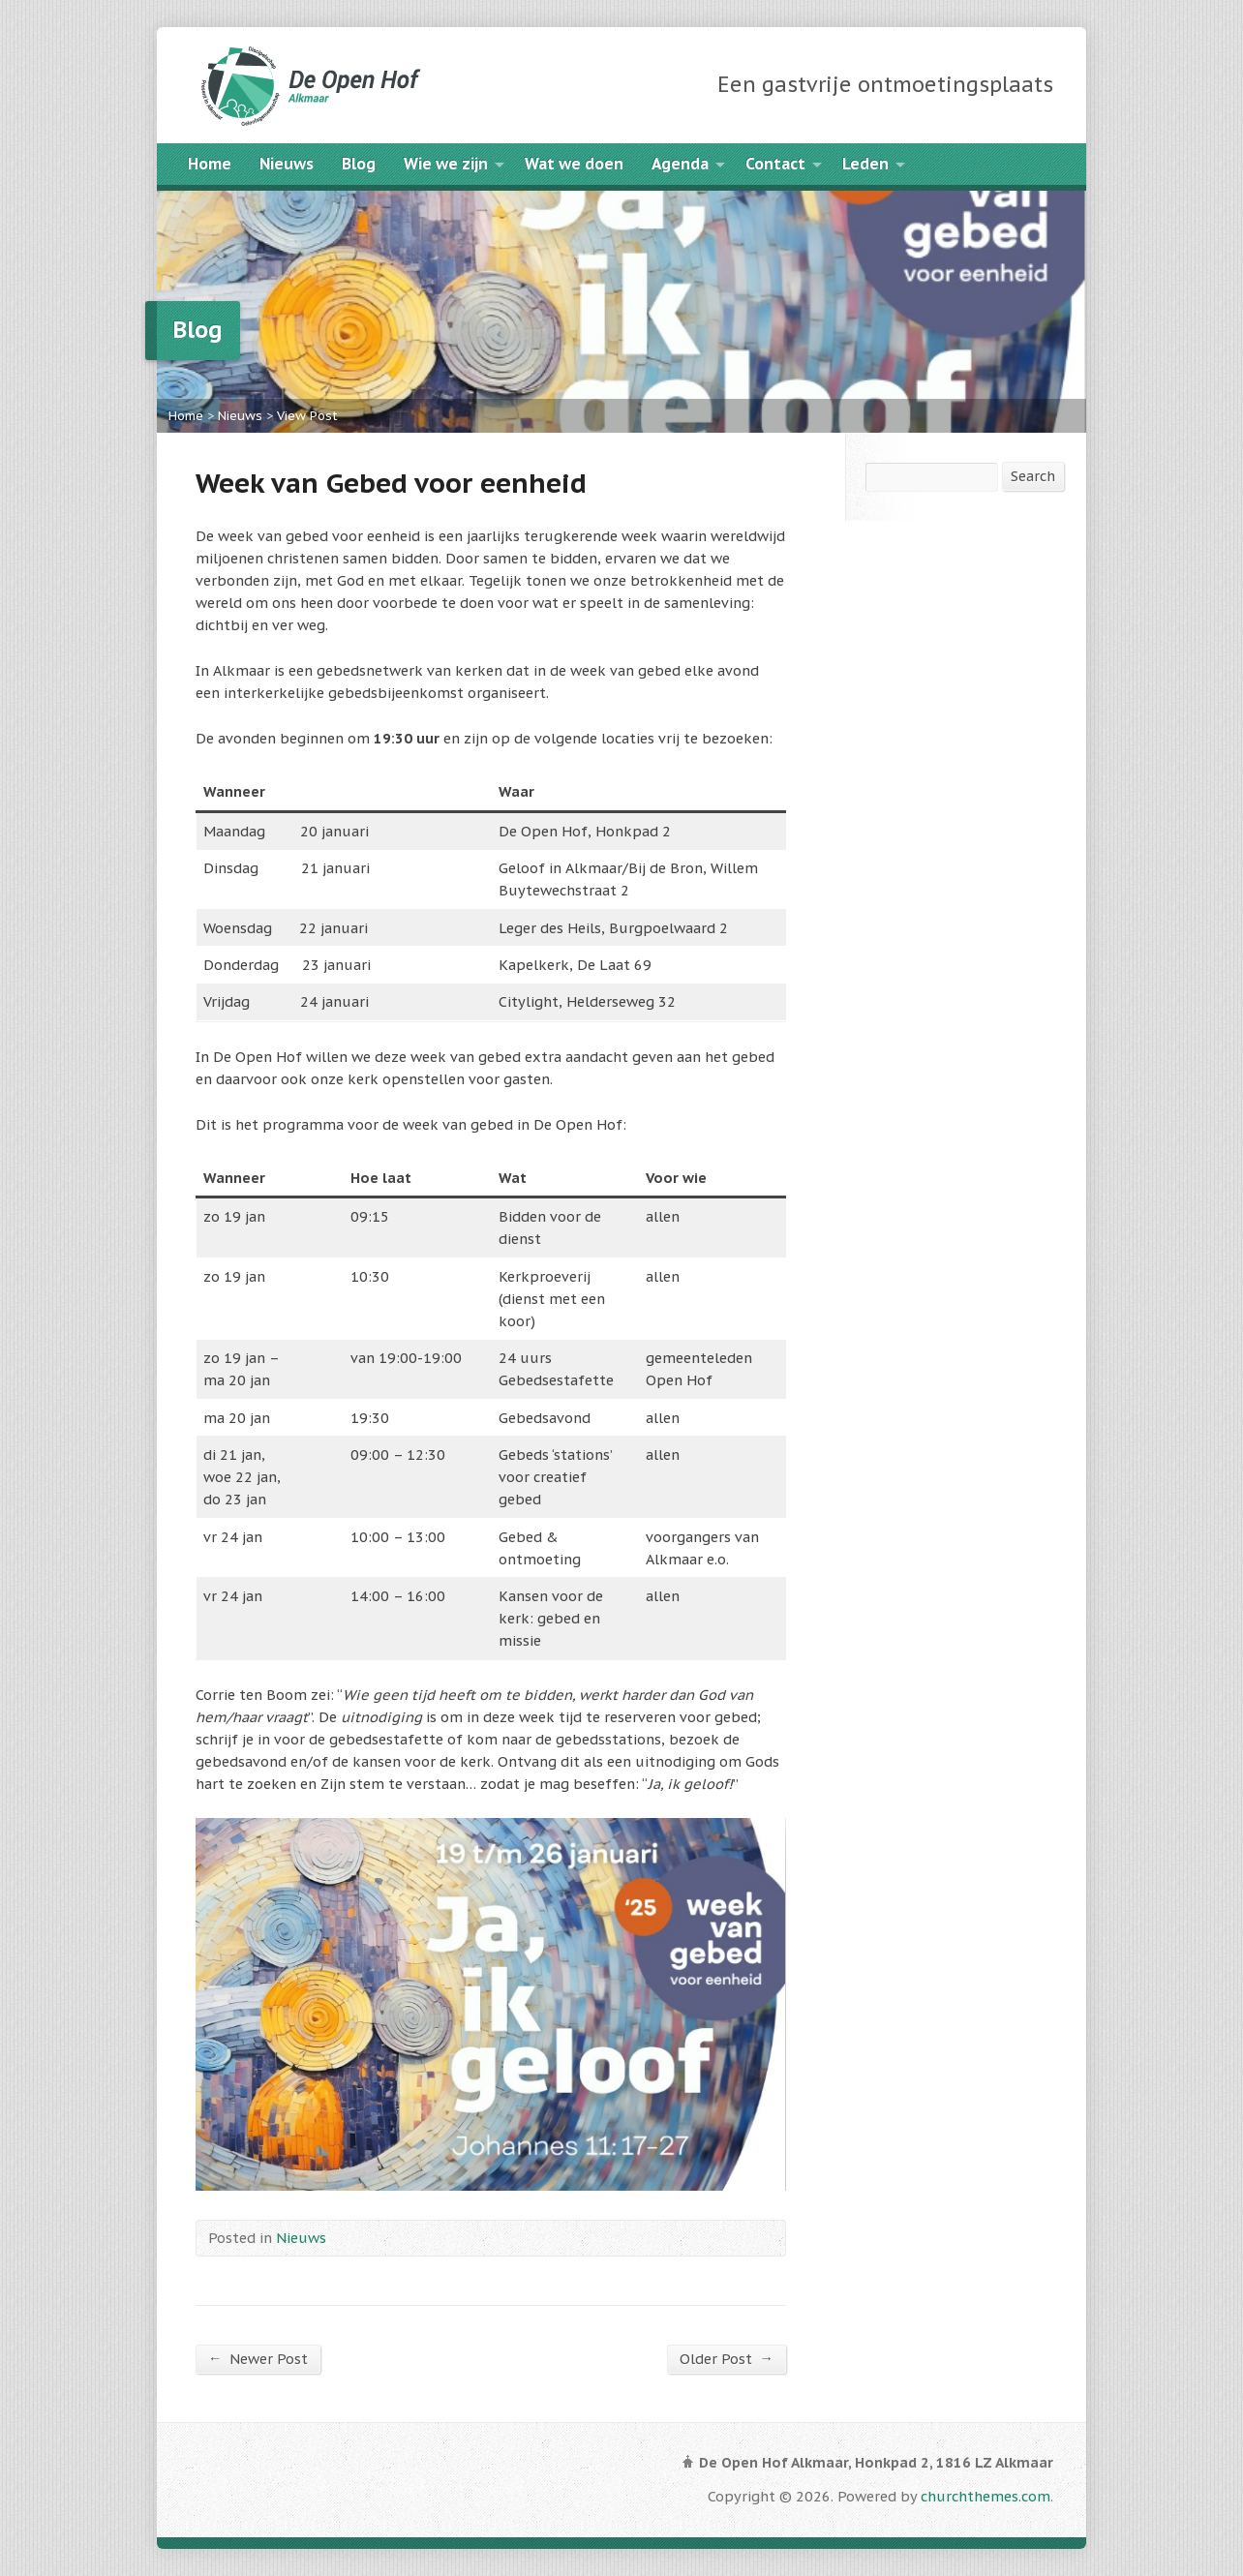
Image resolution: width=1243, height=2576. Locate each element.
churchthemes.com (985, 2496)
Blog (359, 163)
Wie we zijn (446, 163)
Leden (865, 163)
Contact (775, 163)
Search (1033, 476)
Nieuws (286, 163)
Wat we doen (574, 163)
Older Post (726, 2358)
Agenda (680, 163)
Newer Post (258, 2358)
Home (209, 163)
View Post (307, 416)
